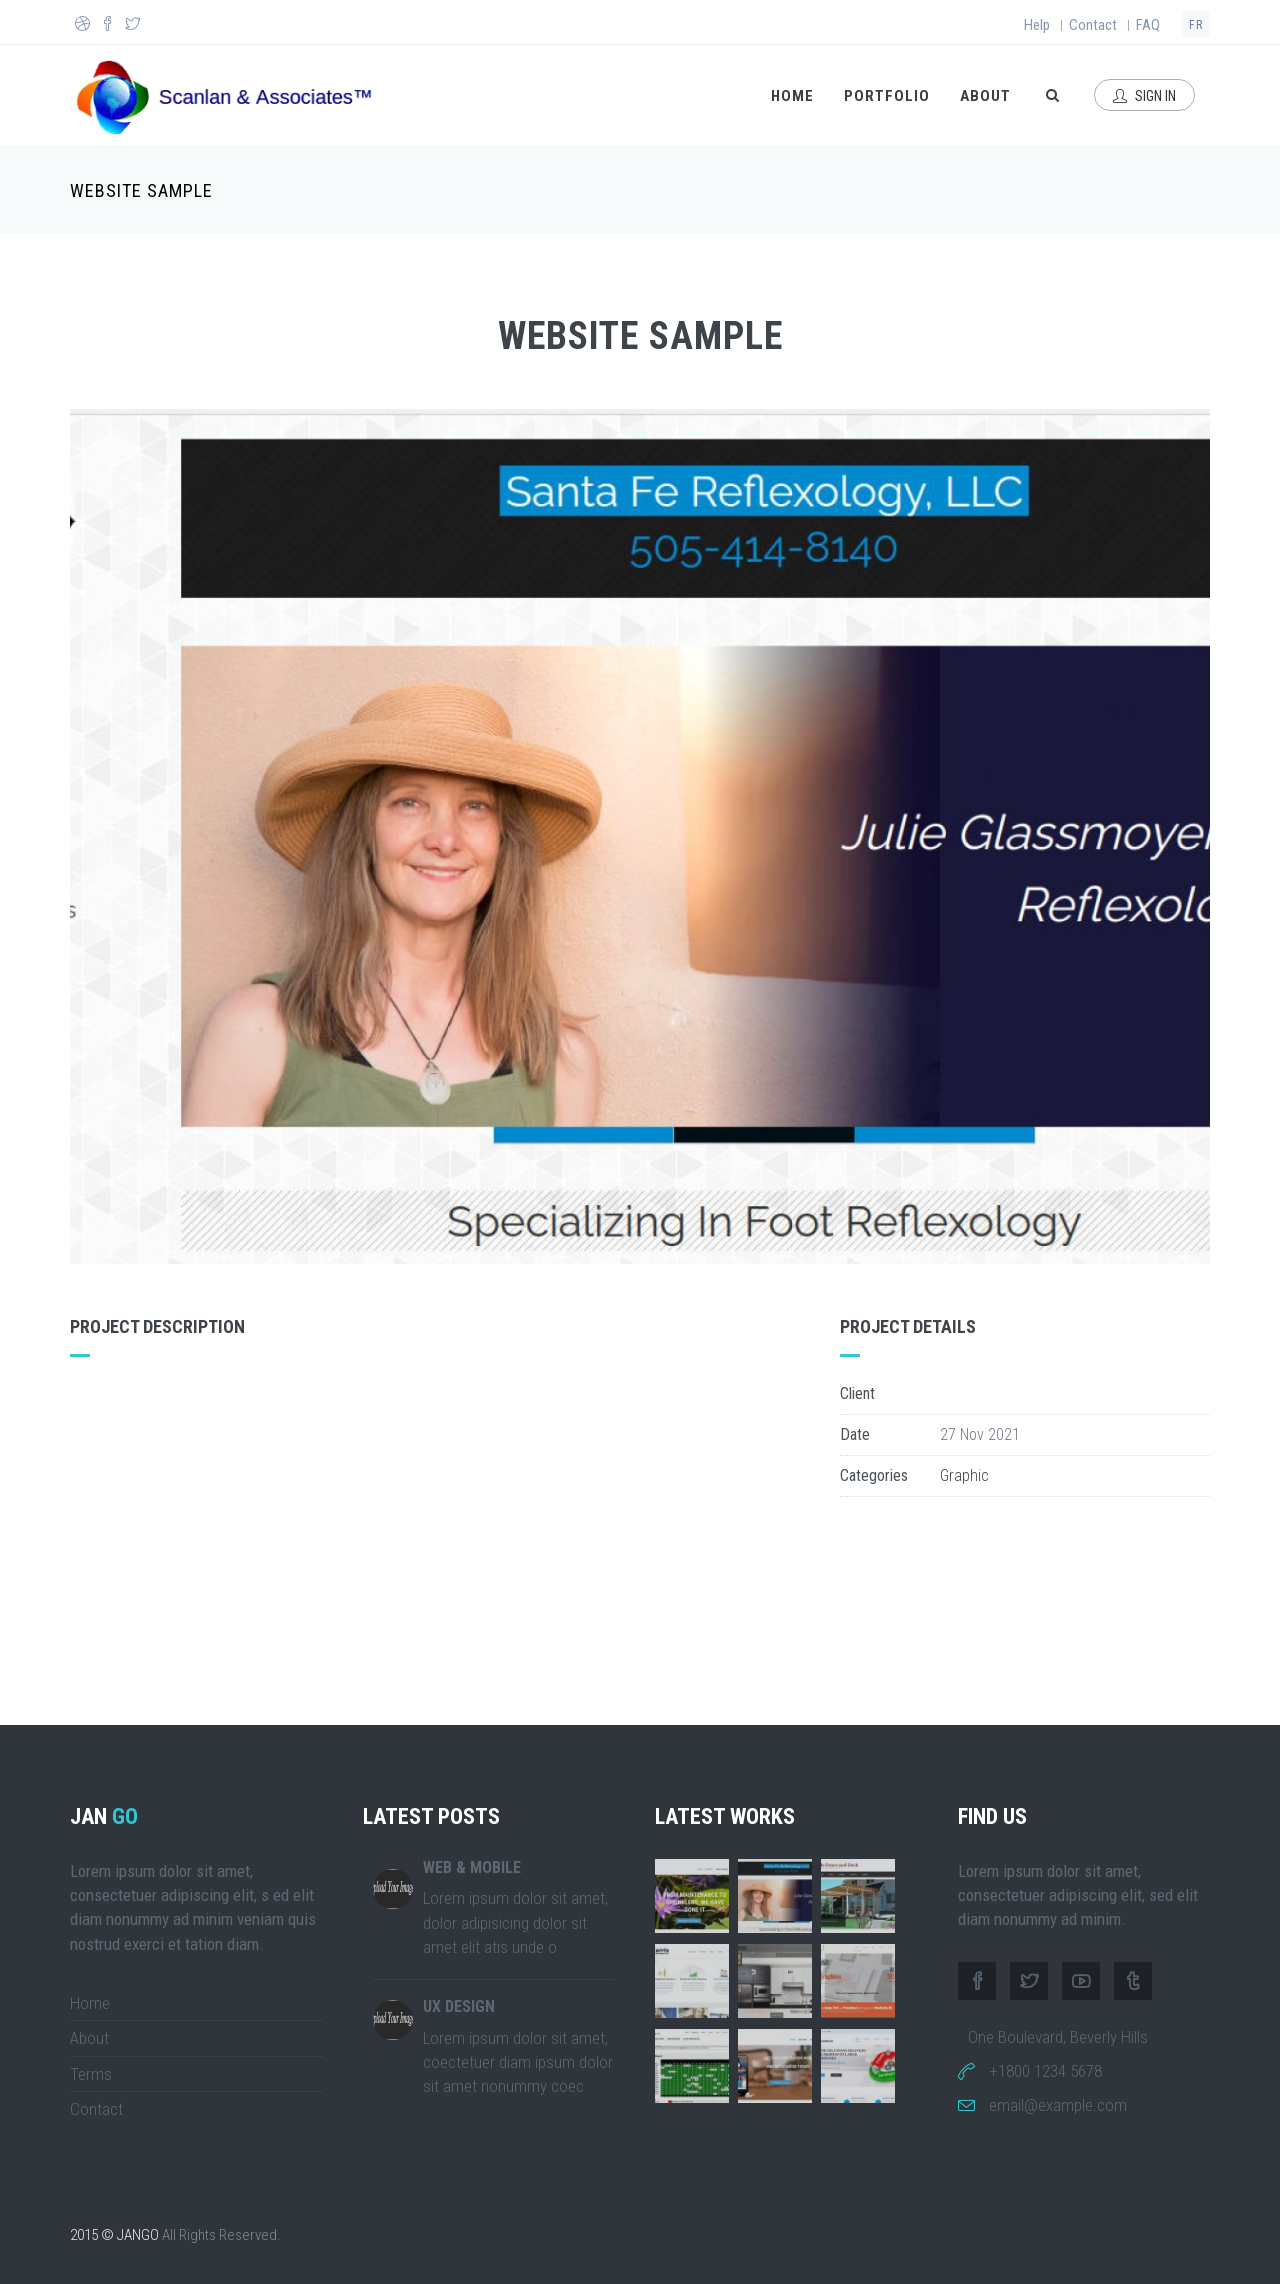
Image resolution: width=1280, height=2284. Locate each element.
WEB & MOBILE (472, 1867)
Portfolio (887, 96)
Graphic (964, 1475)
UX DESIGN (459, 2006)
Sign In (1144, 96)
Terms (91, 2074)
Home (792, 96)
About (985, 96)
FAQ (1148, 25)
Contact (1093, 25)
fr (1196, 25)
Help (1037, 25)
